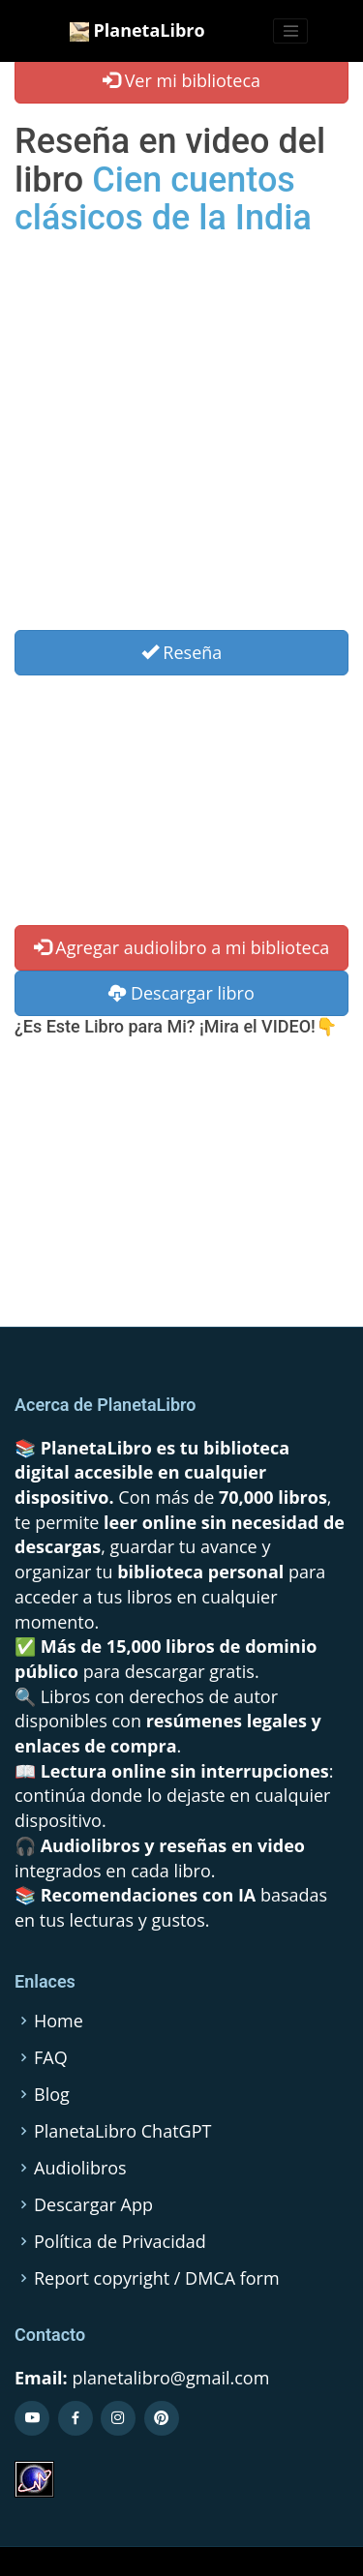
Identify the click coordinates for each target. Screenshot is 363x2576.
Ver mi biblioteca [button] (181, 80)
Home (58, 2020)
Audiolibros (80, 2167)
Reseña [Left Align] (182, 652)
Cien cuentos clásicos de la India (163, 199)
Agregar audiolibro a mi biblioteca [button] (182, 947)
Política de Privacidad (120, 2241)
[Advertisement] (181, 438)
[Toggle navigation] (290, 31)
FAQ (51, 2057)
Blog (52, 2094)
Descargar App (93, 2204)
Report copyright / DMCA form (157, 2278)
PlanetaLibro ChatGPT (122, 2131)
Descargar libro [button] (181, 992)
